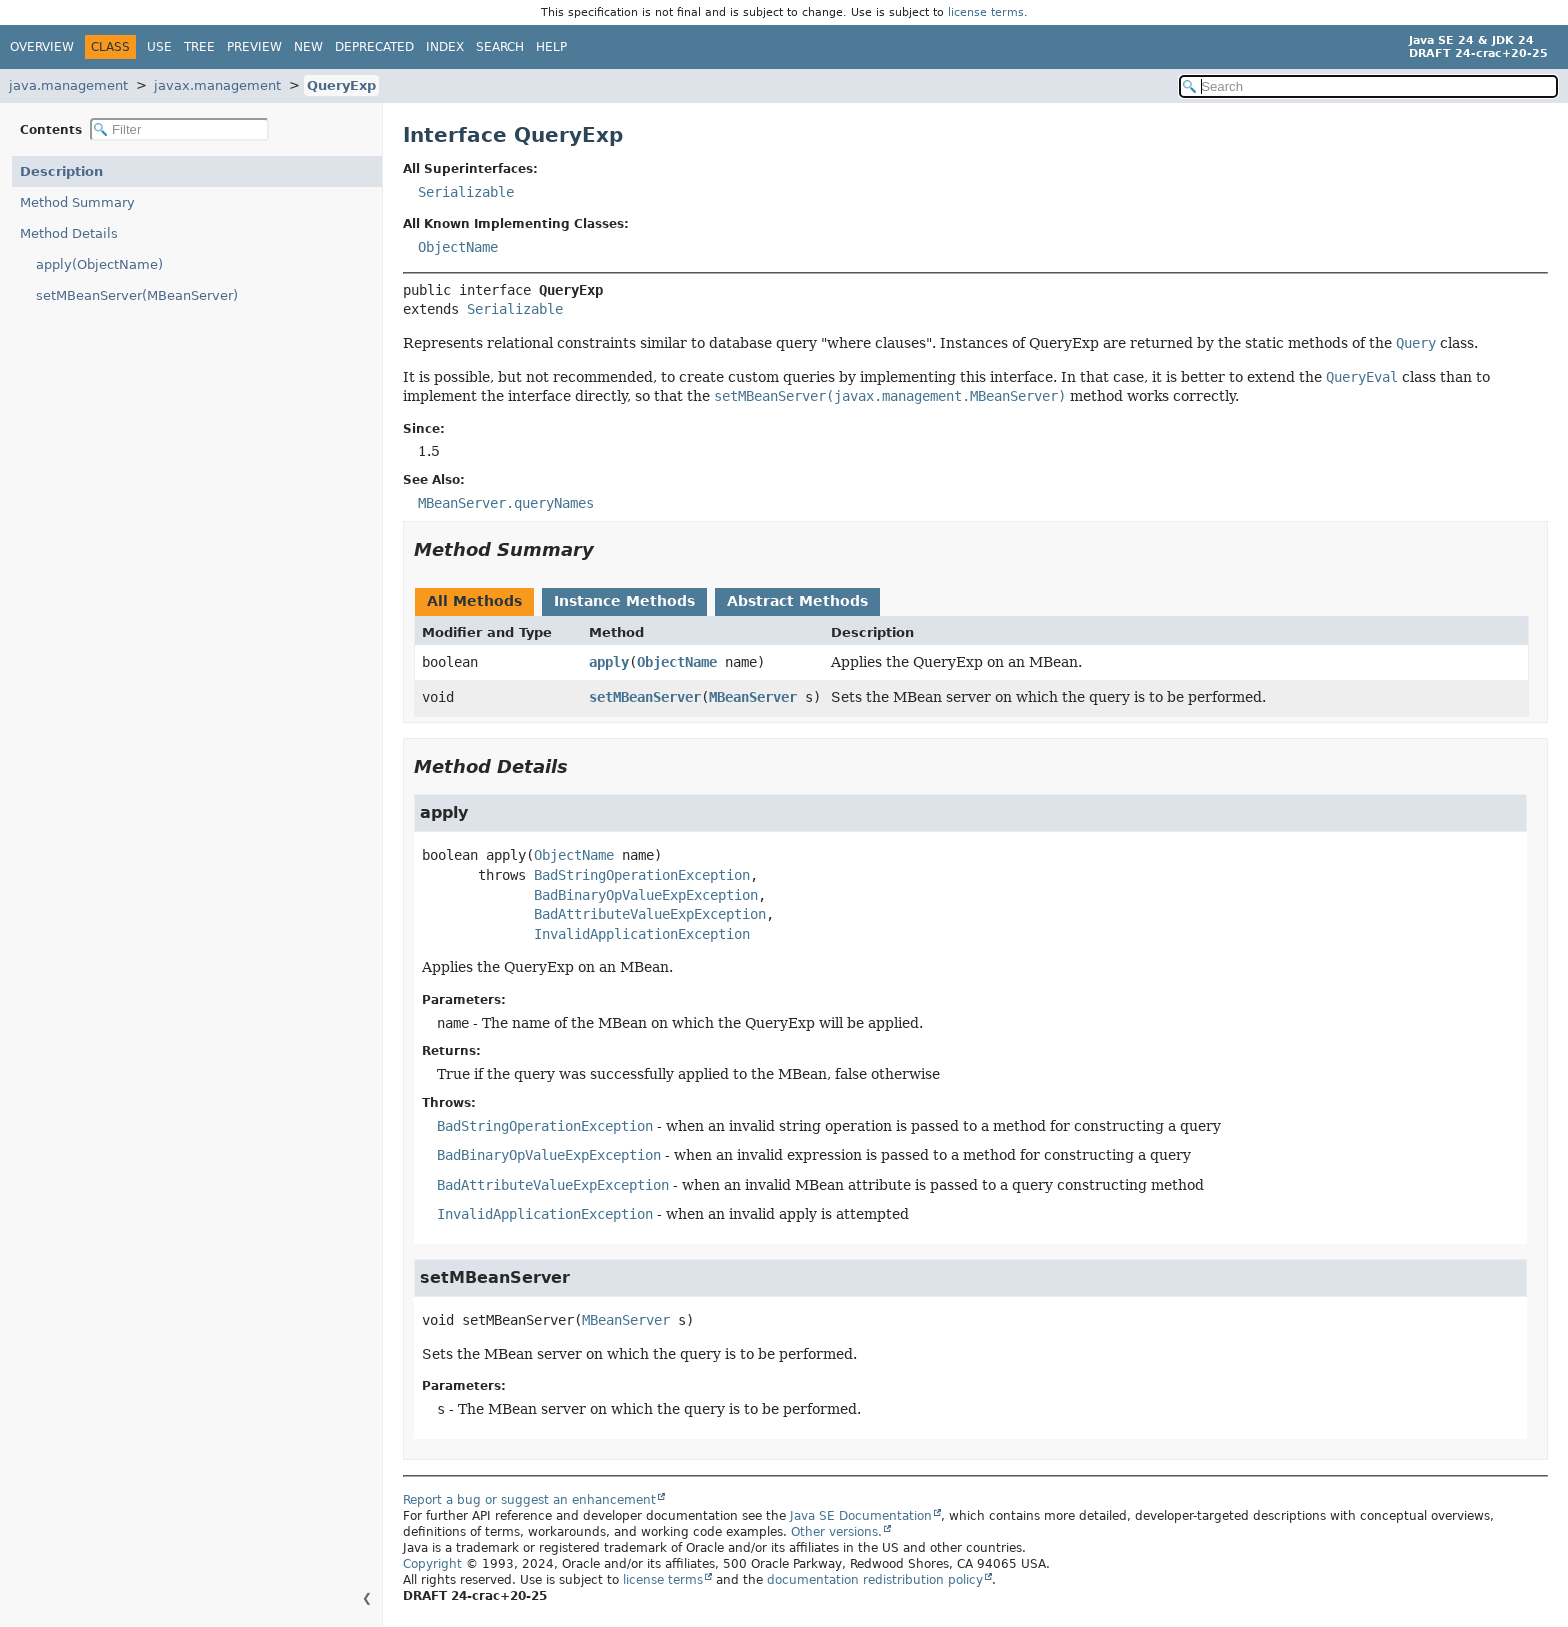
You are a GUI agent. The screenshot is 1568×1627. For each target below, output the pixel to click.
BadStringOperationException (642, 875)
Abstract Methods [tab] (797, 601)
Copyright (432, 1564)
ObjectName (458, 247)
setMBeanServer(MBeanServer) (137, 295)
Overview (42, 47)
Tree (199, 47)
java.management (68, 85)
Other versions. (836, 1532)
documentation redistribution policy (875, 1580)
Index (445, 47)
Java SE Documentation (861, 1516)
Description (61, 171)
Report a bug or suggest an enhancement (529, 1500)
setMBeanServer (645, 697)
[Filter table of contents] (179, 129)
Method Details (69, 233)
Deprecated (374, 47)
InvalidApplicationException (642, 934)
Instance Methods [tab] (624, 601)
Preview (254, 47)
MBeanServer (753, 697)
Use (159, 47)
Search (500, 47)
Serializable (466, 192)
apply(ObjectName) (99, 264)
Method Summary (77, 202)
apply (609, 662)
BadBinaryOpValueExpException (646, 895)
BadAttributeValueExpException (650, 914)
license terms (986, 12)
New (308, 47)
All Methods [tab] (474, 601)
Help (551, 47)
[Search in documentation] (1368, 86)
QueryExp (341, 85)
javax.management (217, 85)
